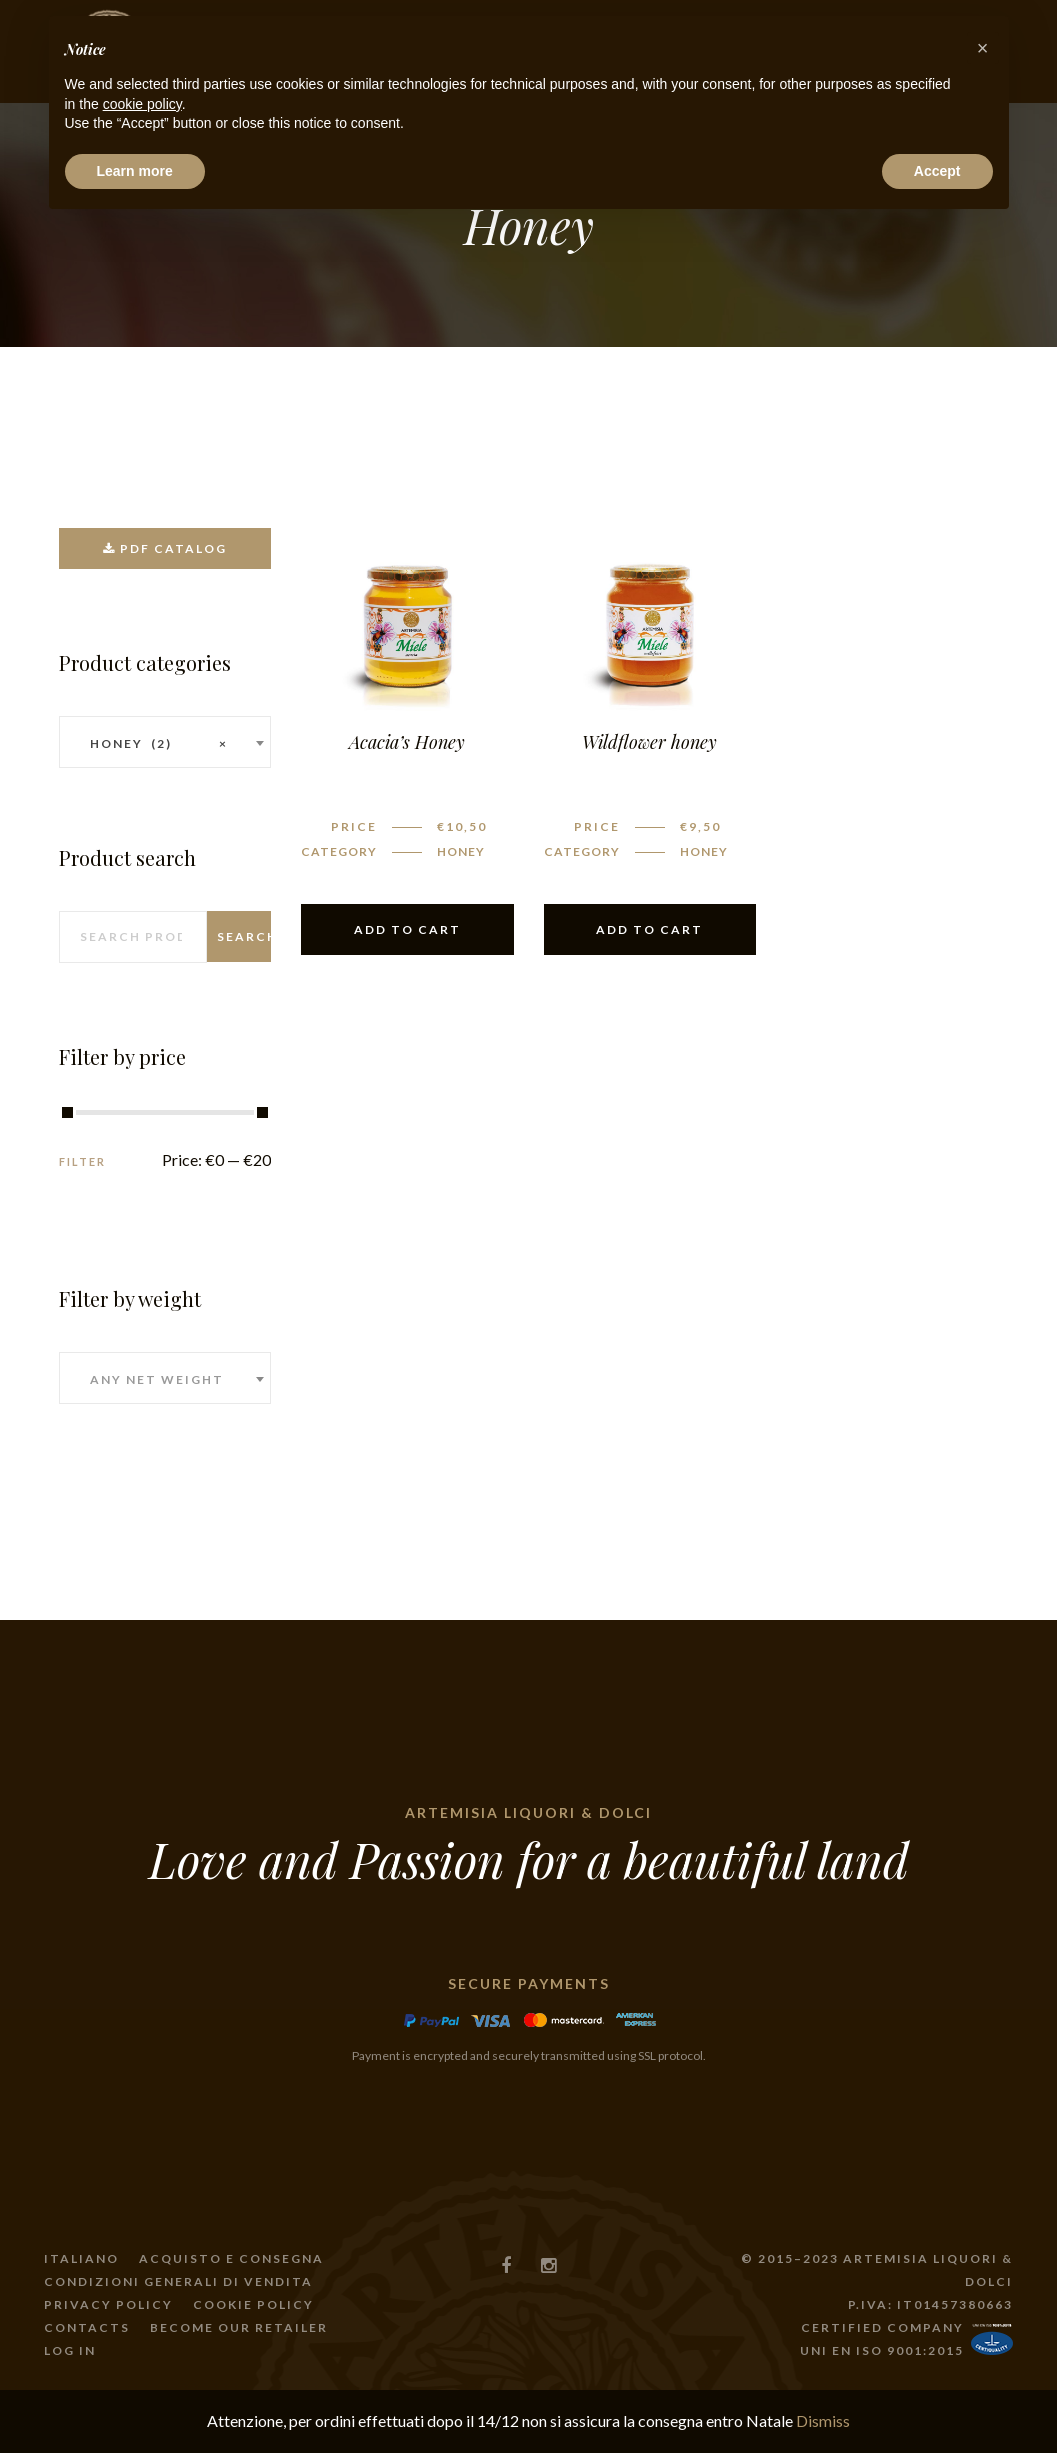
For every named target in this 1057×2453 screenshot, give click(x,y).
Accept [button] (937, 171)
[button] (983, 48)
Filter (82, 1161)
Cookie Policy (253, 2304)
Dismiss (823, 2420)
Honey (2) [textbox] (159, 744)
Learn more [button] (135, 171)
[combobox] (165, 742)
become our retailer (239, 2327)
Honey (461, 851)
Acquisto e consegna (231, 2258)
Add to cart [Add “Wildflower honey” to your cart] (649, 929)
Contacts (87, 2327)
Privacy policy (108, 2304)
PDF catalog (165, 548)
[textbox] (165, 1380)
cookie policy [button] (142, 104)
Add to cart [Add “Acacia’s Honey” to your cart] (407, 929)
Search (244, 936)
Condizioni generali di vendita (178, 2281)
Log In (70, 2350)
